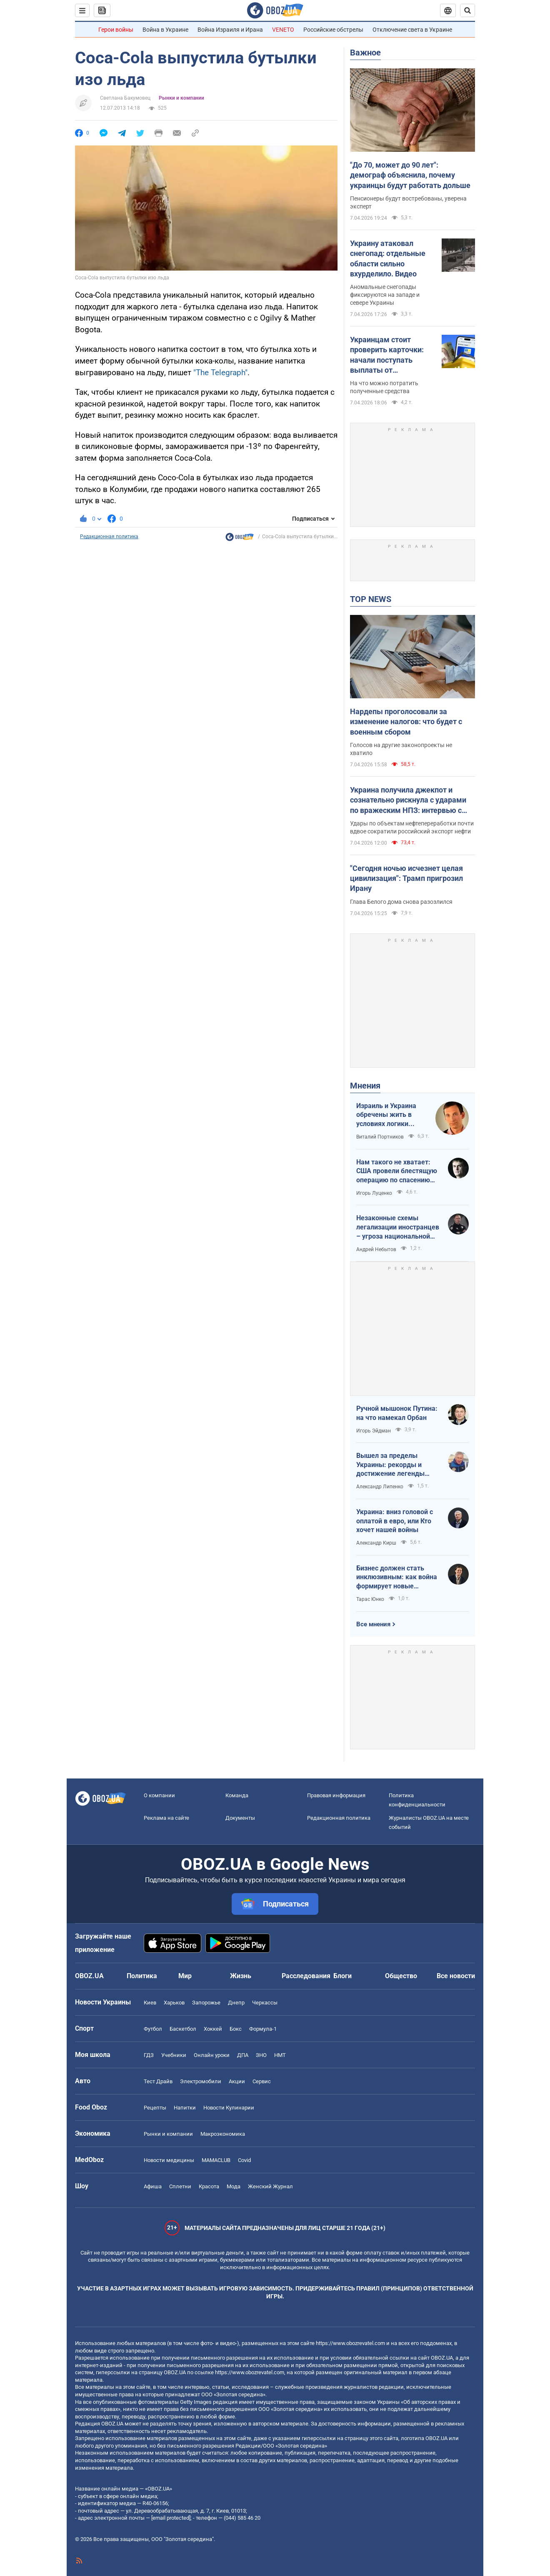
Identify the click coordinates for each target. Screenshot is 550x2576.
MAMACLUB (216, 2160)
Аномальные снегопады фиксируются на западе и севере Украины (385, 294)
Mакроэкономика (222, 2134)
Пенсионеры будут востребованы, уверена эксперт (408, 202)
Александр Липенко (379, 1487)
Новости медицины (169, 2160)
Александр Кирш (376, 1543)
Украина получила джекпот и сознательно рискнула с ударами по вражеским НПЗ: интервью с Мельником (408, 800)
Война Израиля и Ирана (230, 29)
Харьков (174, 2002)
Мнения (365, 1086)
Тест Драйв (158, 2081)
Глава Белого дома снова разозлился (401, 901)
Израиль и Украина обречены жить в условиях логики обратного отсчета (386, 1115)
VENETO (283, 29)
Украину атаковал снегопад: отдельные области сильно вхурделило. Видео (387, 258)
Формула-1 (263, 2029)
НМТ (280, 2055)
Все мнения (373, 1624)
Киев (150, 2002)
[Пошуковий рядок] (467, 10)
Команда (236, 1795)
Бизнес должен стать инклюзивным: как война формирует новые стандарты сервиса (396, 1577)
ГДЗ (149, 2055)
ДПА (242, 2055)
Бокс (236, 2029)
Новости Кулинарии (228, 2107)
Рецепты (155, 2107)
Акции (237, 2081)
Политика (142, 1976)
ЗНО (261, 2055)
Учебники (173, 2055)
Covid (244, 2160)
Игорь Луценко (374, 1193)
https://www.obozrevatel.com (350, 2343)
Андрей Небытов (376, 1249)
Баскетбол (183, 2029)
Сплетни (180, 2186)
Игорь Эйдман (373, 1431)
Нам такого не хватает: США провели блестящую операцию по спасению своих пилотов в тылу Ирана (396, 1171)
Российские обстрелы (333, 29)
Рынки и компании (181, 98)
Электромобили (200, 2081)
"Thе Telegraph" (220, 372)
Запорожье (206, 2002)
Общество (401, 1976)
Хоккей (213, 2029)
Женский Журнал (270, 2186)
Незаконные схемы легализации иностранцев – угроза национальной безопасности (397, 1227)
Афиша (153, 2186)
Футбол (153, 2029)
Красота (209, 2186)
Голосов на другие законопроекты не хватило (401, 749)
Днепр (236, 2002)
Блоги (342, 1976)
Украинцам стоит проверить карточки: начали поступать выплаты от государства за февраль (392, 355)
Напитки (185, 2107)
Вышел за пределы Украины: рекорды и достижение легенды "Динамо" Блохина (390, 1465)
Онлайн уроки (212, 2055)
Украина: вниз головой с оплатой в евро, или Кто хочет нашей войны (394, 1521)
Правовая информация (336, 1795)
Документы (240, 1818)
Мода (233, 2186)
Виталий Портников (380, 1137)
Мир (185, 1976)
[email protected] (170, 2518)
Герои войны (115, 29)
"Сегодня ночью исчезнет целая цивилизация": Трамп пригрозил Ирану (406, 878)
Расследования (306, 1976)
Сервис (261, 2081)
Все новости (456, 1976)
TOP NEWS (370, 599)
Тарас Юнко (370, 1599)
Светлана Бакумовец (125, 98)
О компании (159, 1795)
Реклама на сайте (166, 1818)
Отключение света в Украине (412, 29)
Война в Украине (165, 29)
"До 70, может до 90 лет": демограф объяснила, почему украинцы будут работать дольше (410, 175)
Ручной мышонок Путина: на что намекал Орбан (397, 1413)
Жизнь (240, 1976)
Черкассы (265, 2002)
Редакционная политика (109, 536)
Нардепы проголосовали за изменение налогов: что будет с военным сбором (406, 721)
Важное (365, 53)
